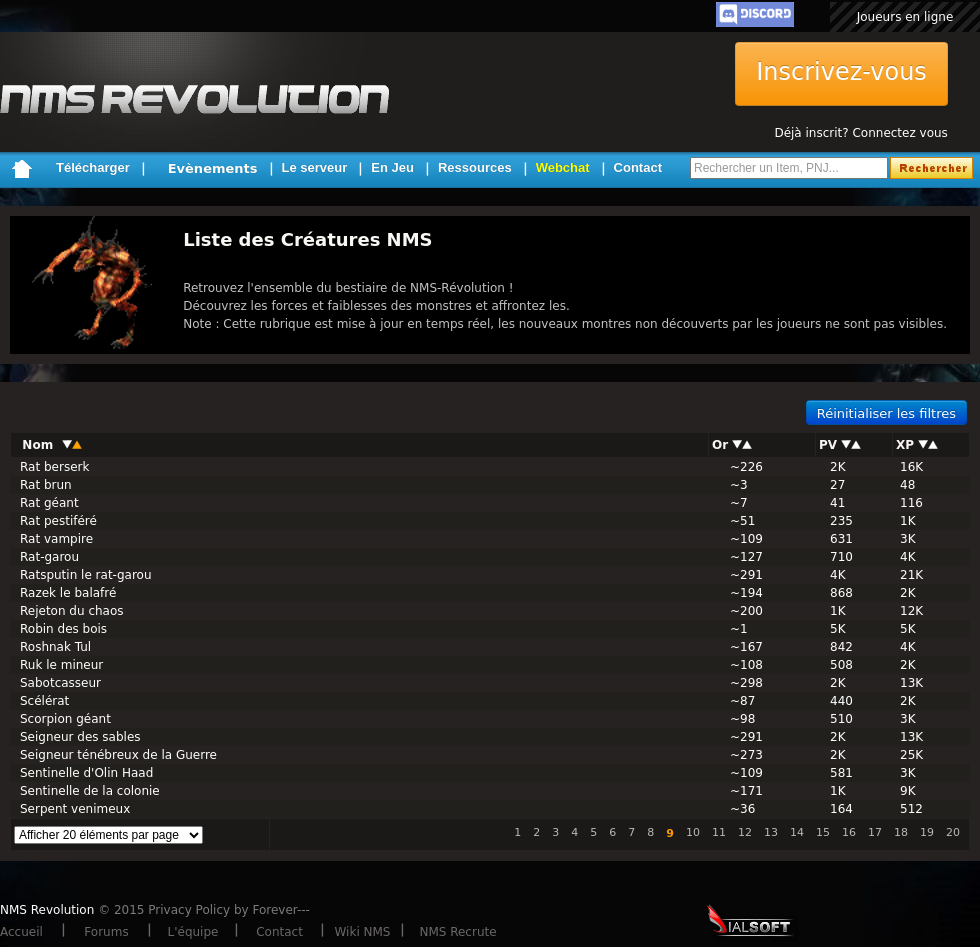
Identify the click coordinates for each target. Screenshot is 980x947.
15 (823, 832)
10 (693, 832)
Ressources (475, 167)
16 (849, 832)
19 (927, 832)
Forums (106, 932)
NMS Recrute (457, 932)
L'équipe (193, 932)
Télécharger (93, 167)
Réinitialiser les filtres (886, 413)
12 (745, 832)
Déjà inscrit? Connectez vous (860, 133)
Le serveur (315, 167)
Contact (638, 167)
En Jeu (392, 167)
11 (719, 832)
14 (797, 832)
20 (953, 832)
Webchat (563, 167)
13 (771, 832)
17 (875, 832)
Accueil (21, 932)
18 (901, 832)
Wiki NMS (363, 932)
